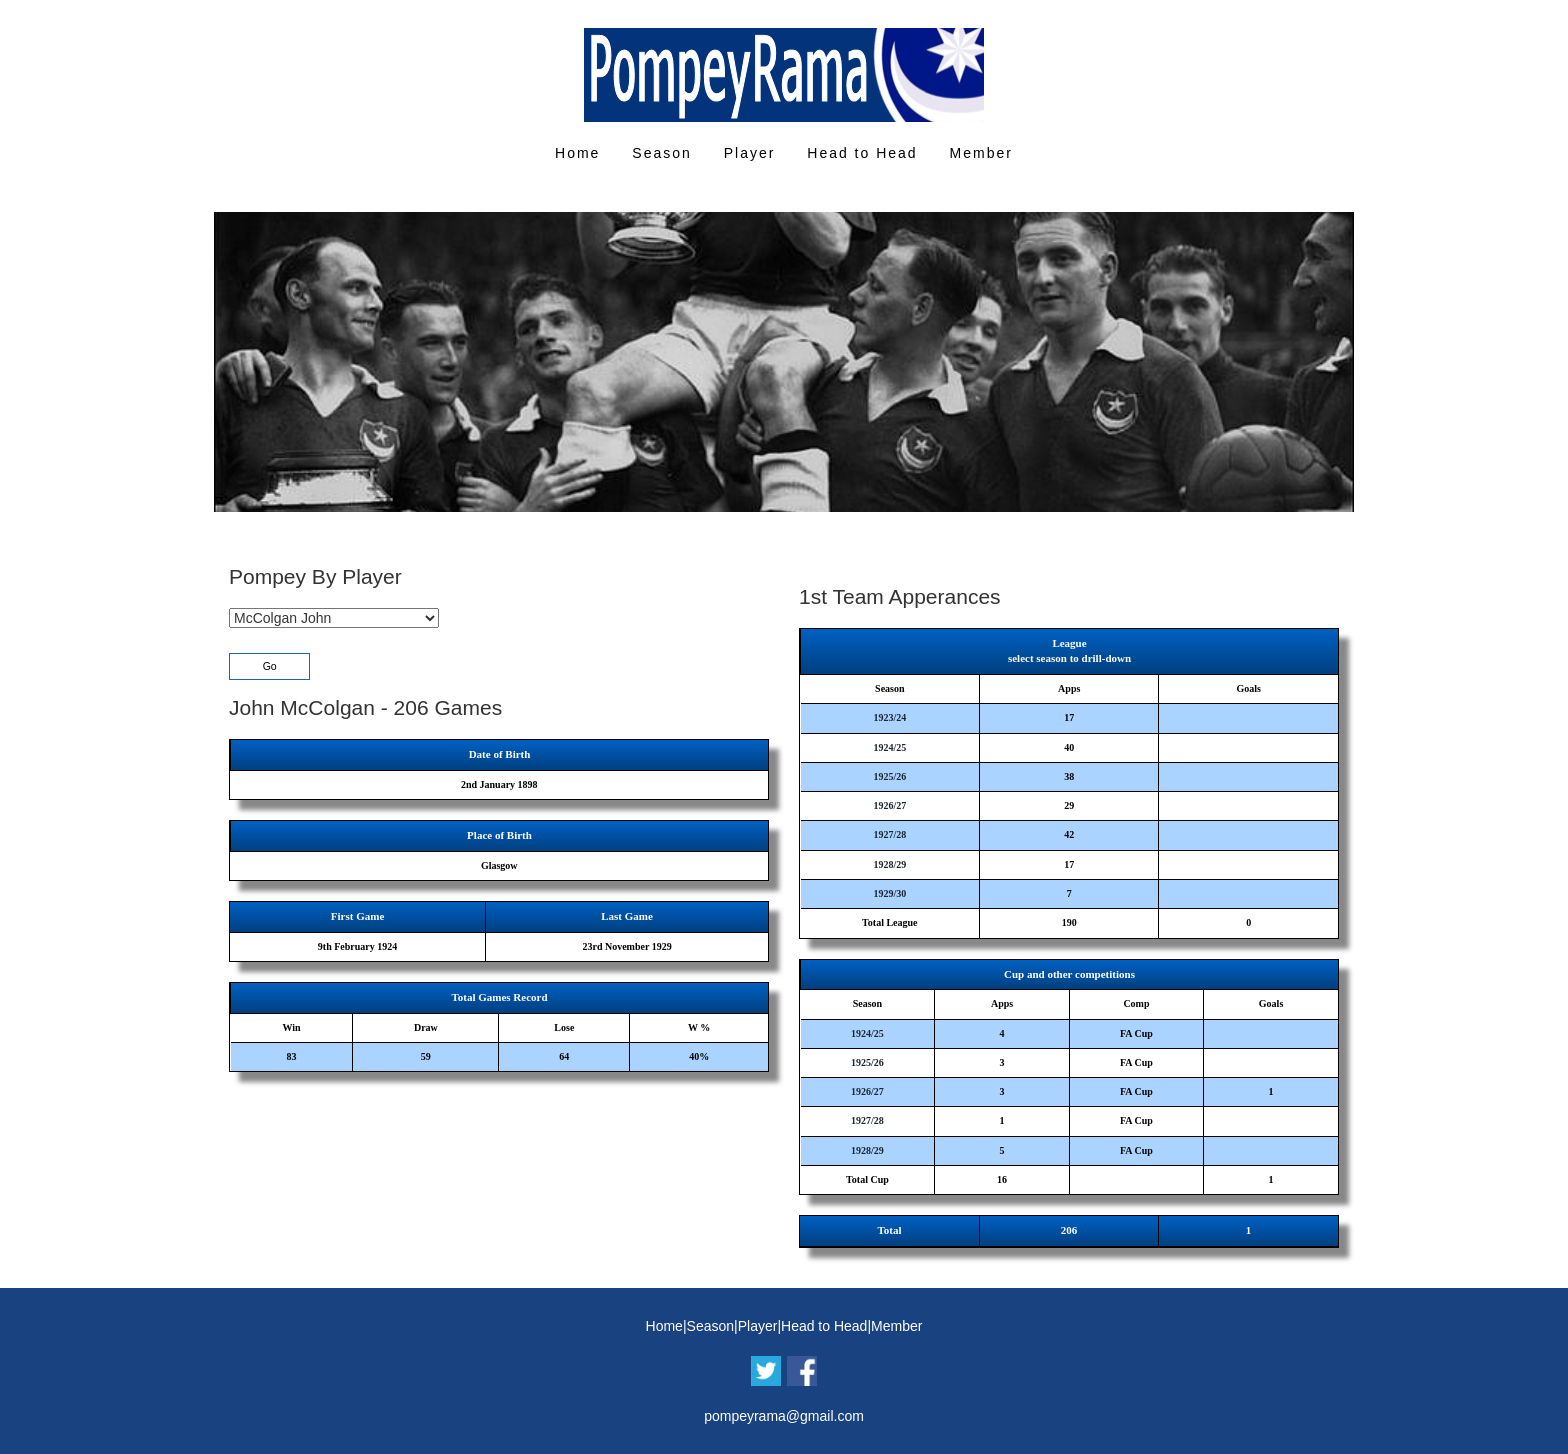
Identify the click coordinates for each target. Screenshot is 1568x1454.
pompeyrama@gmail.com (784, 1416)
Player (750, 153)
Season (661, 153)
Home (577, 153)
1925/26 (889, 776)
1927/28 (889, 834)
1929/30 (889, 893)
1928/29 (889, 864)
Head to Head (862, 153)
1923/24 (889, 717)
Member (981, 153)
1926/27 (889, 805)
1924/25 (889, 747)
